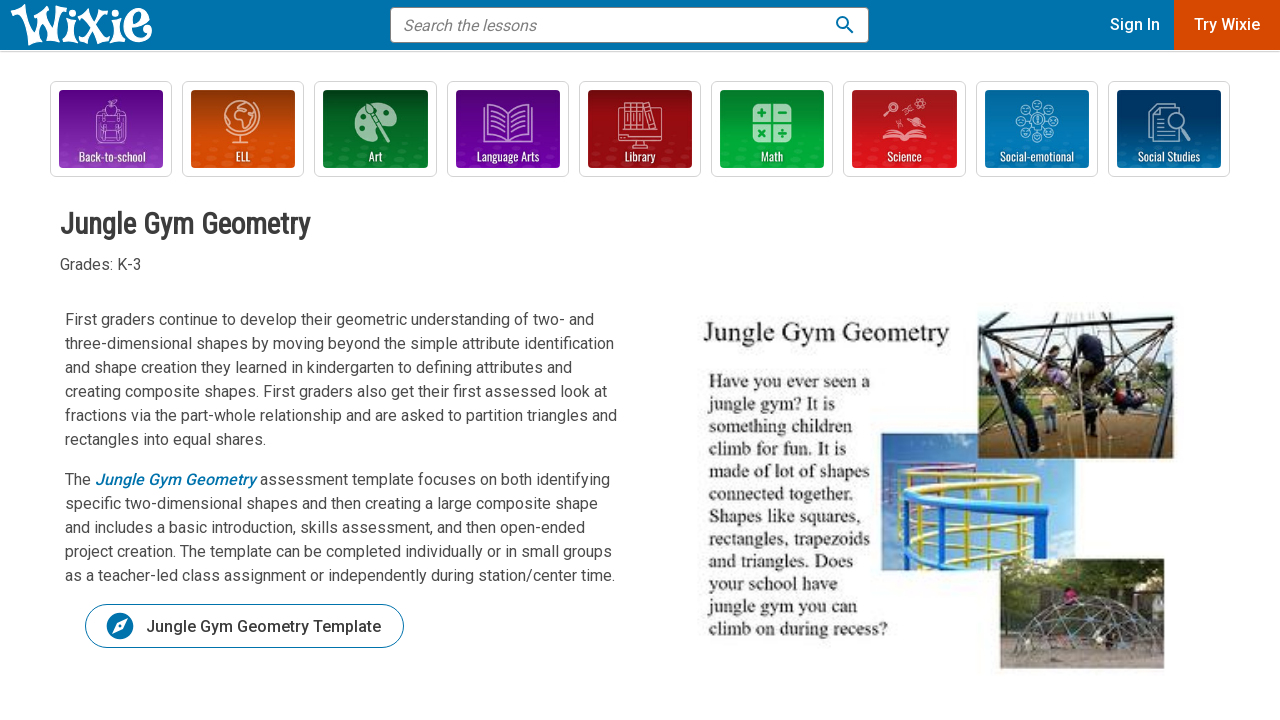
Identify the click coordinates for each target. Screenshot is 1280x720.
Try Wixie (1227, 24)
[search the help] (616, 25)
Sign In (1135, 24)
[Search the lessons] (845, 25)
